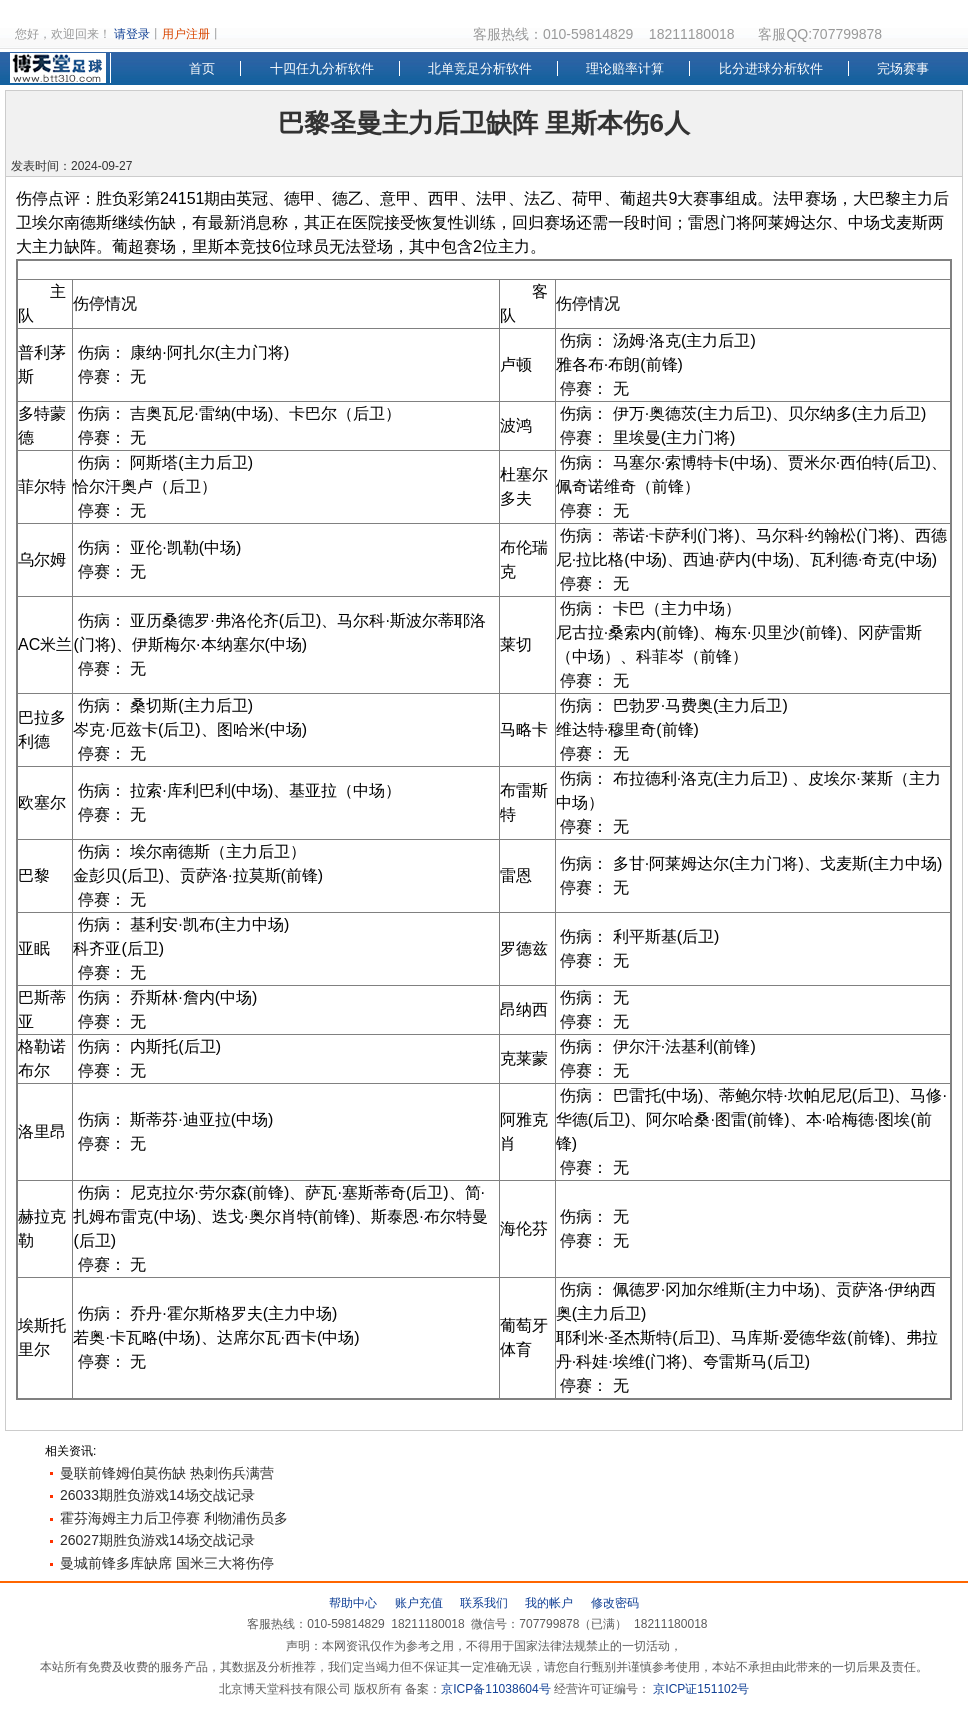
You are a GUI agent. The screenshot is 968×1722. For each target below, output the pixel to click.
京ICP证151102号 (699, 1689)
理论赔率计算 (625, 68)
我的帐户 (549, 1603)
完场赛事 (903, 68)
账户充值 (419, 1603)
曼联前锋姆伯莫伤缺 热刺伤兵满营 (167, 1473)
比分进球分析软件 (771, 68)
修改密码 (615, 1603)
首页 (202, 68)
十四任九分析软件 (322, 68)
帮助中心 (353, 1603)
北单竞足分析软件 (480, 68)
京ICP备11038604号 (495, 1689)
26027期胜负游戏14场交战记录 (157, 1540)
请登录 (132, 34)
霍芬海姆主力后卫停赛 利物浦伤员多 (174, 1518)
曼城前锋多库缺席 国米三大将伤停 (167, 1563)
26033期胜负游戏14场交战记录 (157, 1495)
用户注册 (186, 34)
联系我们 (484, 1603)
